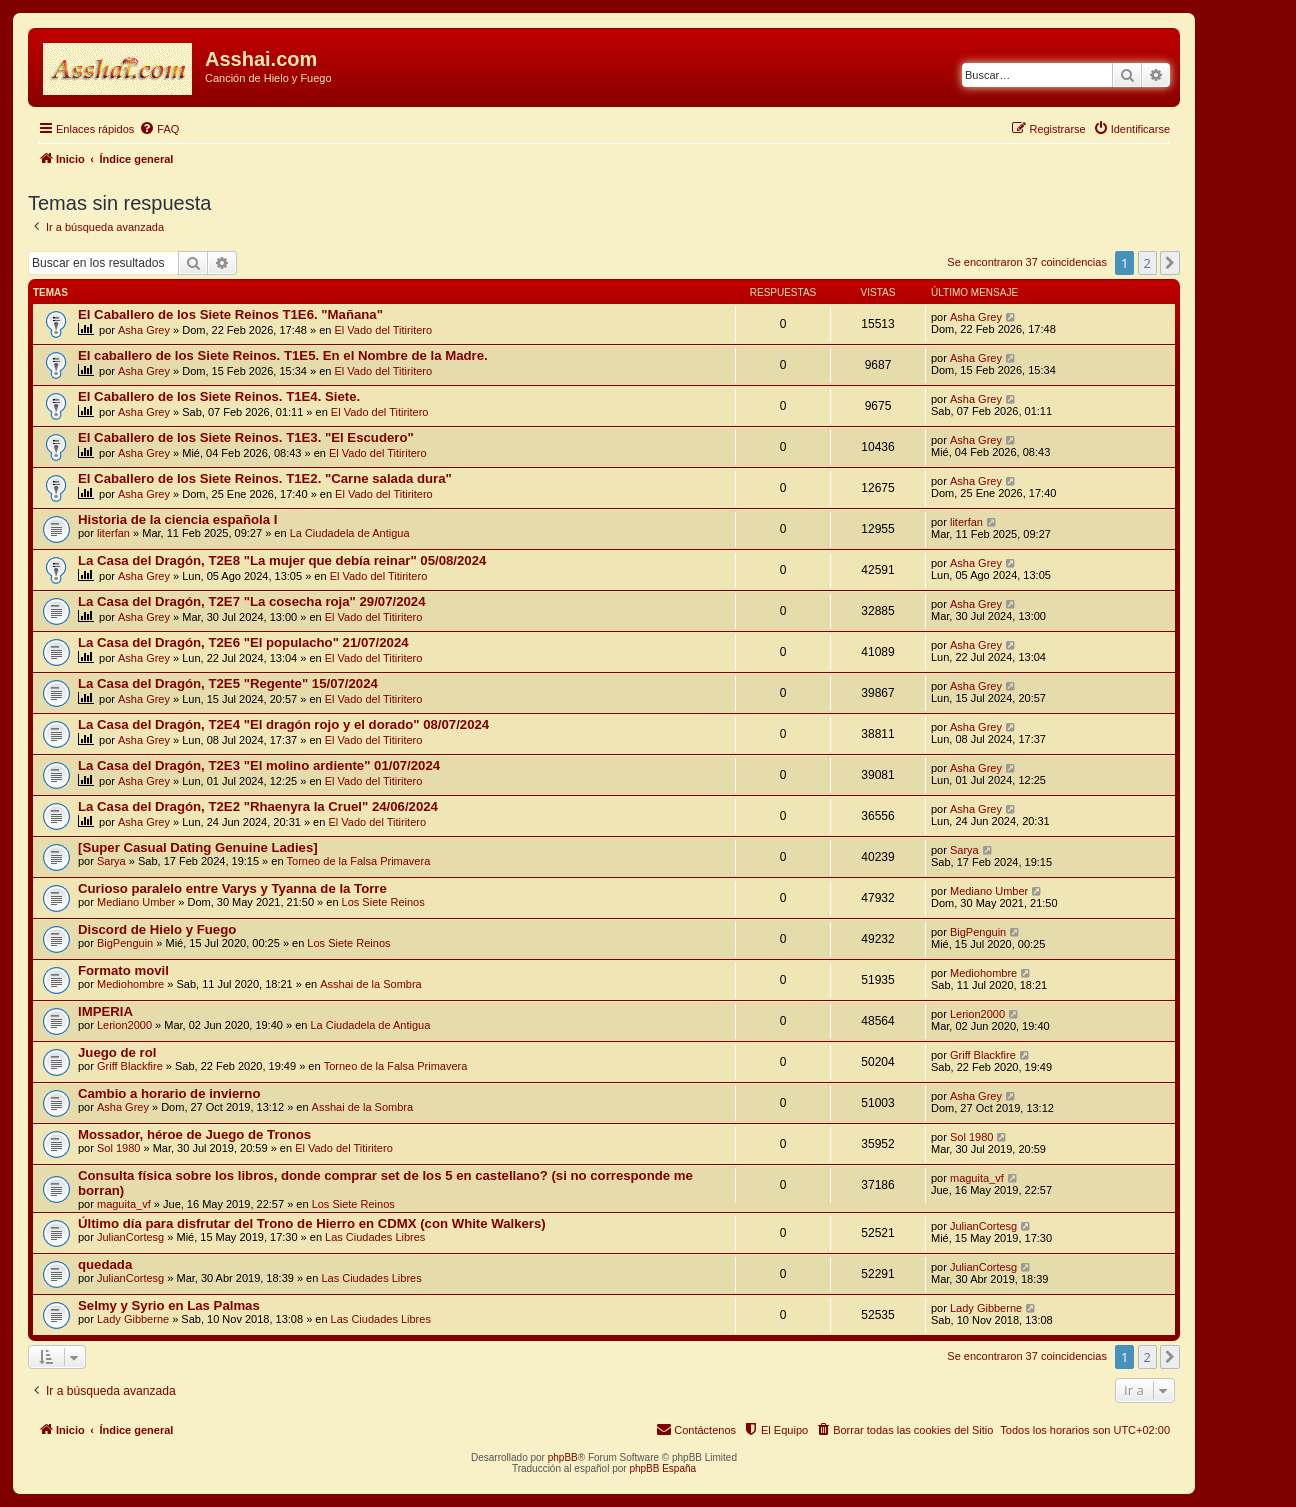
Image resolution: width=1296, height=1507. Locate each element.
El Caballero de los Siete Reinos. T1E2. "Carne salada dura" (265, 478)
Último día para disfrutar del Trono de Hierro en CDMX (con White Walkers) (312, 1223)
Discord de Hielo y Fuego (157, 929)
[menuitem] (159, 129)
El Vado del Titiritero (384, 330)
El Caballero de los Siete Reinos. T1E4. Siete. (219, 396)
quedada (105, 1264)
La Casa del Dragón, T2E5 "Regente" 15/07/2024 (228, 683)
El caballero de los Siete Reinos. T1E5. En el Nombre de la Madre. (283, 355)
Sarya (111, 861)
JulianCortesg (130, 1237)
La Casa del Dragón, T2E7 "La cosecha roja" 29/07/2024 (252, 601)
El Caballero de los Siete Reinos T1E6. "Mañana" (230, 314)
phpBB (563, 1457)
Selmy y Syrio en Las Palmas (169, 1305)
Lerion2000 (124, 1025)
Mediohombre (130, 984)
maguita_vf (124, 1204)
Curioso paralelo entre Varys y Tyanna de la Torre (232, 888)
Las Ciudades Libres (375, 1237)
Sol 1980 (118, 1148)
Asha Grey (144, 330)
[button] (1170, 263)
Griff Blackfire (130, 1066)
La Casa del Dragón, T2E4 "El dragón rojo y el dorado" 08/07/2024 (283, 724)
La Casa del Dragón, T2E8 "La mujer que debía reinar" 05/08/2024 (282, 560)
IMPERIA (105, 1011)
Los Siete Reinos (383, 902)
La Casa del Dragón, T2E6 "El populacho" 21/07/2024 (243, 642)
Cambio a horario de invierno (169, 1093)
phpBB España (662, 1468)
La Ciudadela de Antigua (350, 533)
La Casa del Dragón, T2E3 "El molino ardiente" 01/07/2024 (259, 765)
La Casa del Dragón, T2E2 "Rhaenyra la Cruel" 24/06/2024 (258, 806)
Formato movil (123, 970)
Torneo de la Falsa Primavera (359, 861)
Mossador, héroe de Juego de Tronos (194, 1134)
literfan (113, 533)
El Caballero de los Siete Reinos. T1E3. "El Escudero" (246, 437)
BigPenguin (125, 943)
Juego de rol (117, 1052)
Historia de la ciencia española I (177, 519)
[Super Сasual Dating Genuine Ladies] (198, 847)
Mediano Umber (136, 902)
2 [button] (1147, 263)
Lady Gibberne (133, 1319)
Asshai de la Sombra (371, 984)
